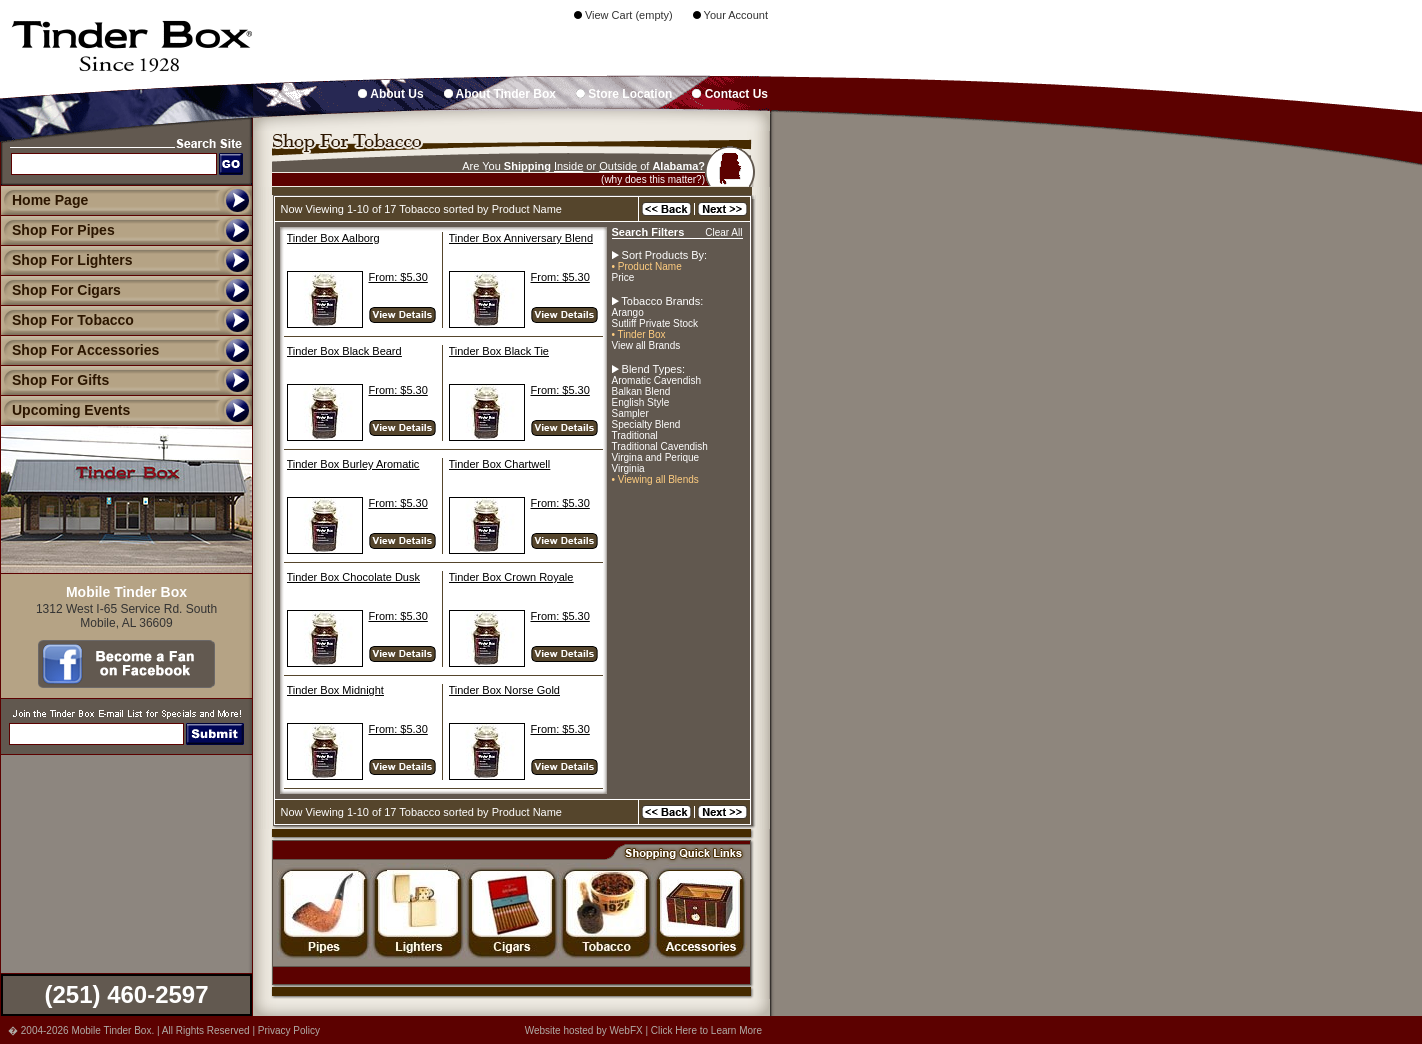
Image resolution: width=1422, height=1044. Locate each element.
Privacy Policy (289, 1030)
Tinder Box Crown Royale (511, 577)
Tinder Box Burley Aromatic (353, 464)
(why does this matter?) (653, 179)
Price (623, 277)
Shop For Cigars (60, 290)
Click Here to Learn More (706, 1030)
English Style (641, 402)
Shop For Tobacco (67, 320)
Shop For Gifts (54, 380)
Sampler (630, 413)
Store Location (624, 94)
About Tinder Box (500, 94)
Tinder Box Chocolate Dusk (354, 577)
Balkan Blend (641, 391)
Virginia (628, 468)
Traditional (635, 435)
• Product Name (647, 266)
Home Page (50, 200)
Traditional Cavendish (660, 446)
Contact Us (730, 94)
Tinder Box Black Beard (344, 351)
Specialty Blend (646, 424)
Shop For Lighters (66, 260)
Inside (568, 166)
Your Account (730, 15)
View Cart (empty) (623, 15)
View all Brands (646, 345)
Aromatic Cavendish (656, 380)
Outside (618, 166)
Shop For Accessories (79, 350)
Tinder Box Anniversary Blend (521, 238)
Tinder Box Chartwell (500, 464)
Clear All (723, 232)
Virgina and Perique (656, 457)
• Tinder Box (639, 334)
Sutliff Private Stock (655, 323)
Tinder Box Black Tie (499, 351)
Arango (628, 312)
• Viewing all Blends (655, 479)
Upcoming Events (65, 410)
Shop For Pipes (57, 230)
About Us (390, 94)
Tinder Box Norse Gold (504, 690)
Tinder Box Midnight (335, 690)
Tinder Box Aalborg (333, 238)
